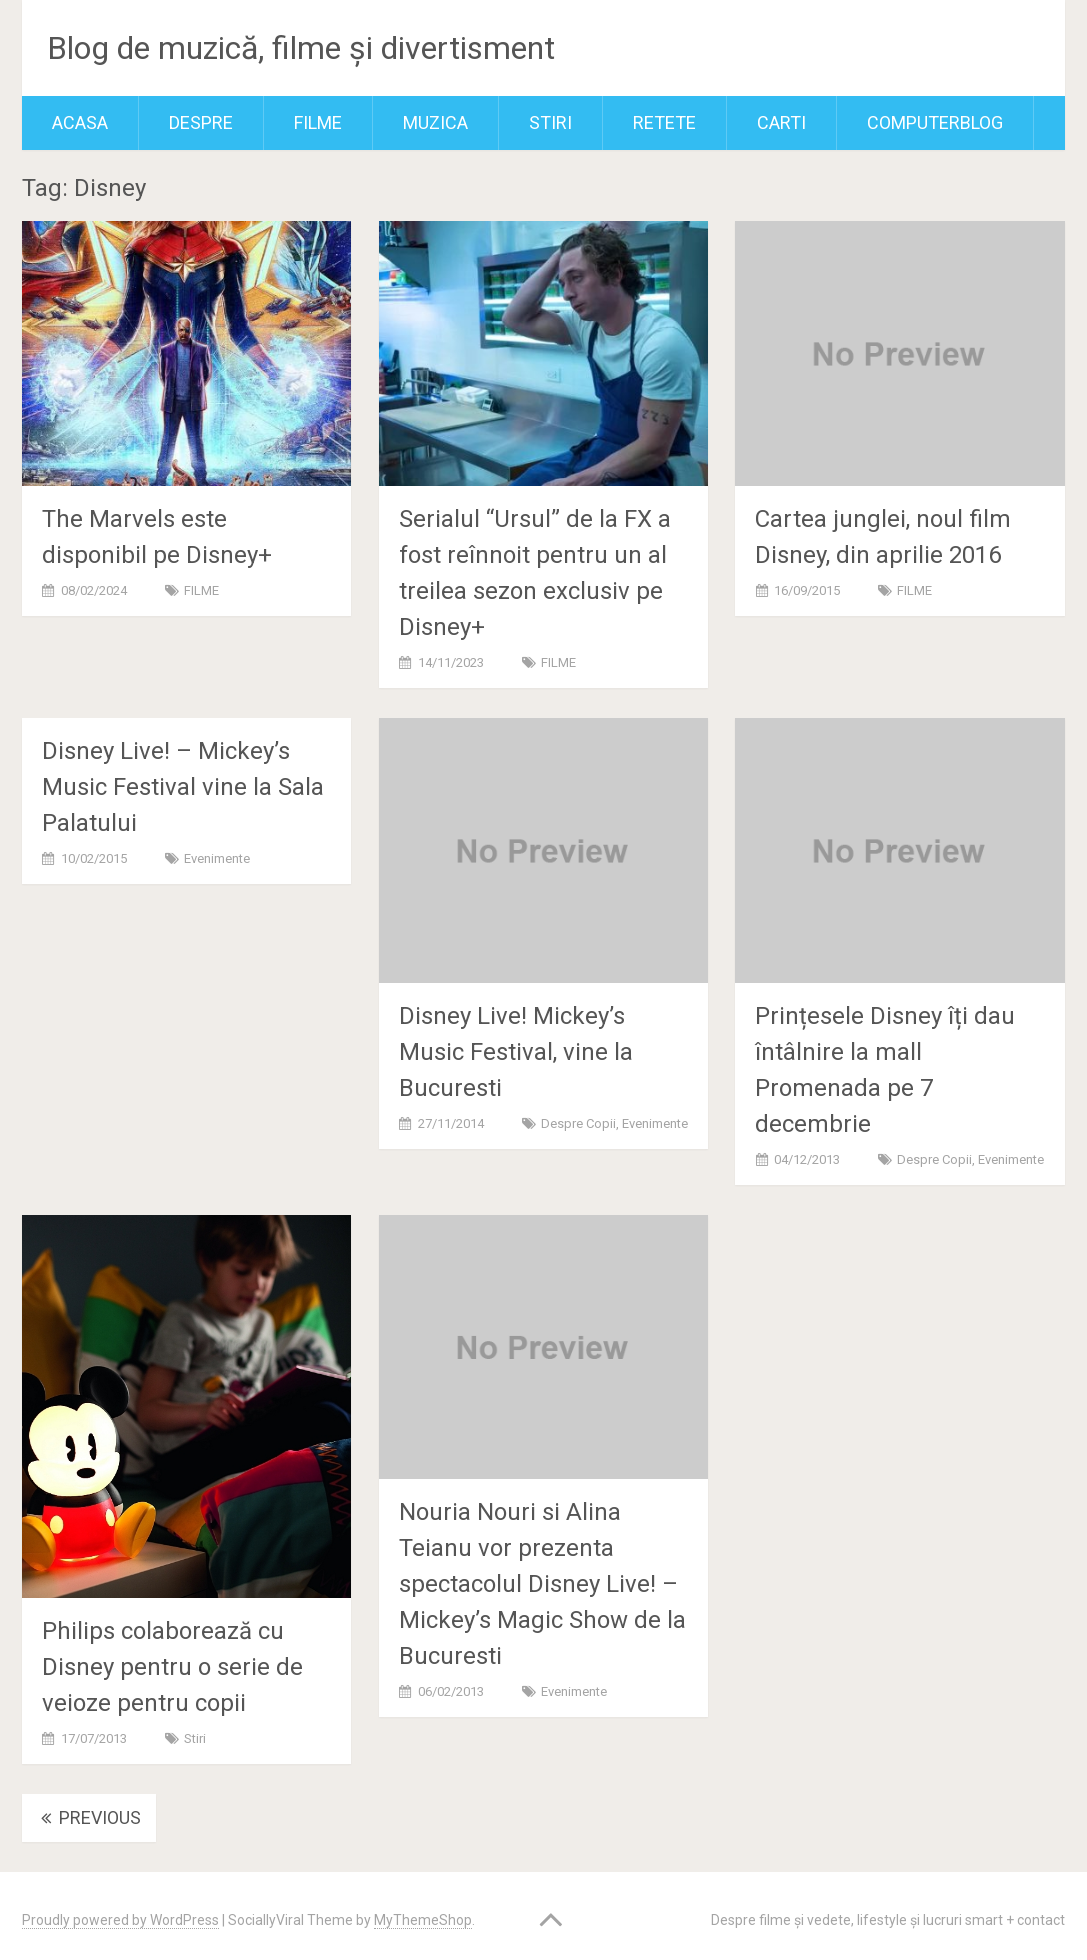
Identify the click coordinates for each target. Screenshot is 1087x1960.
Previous (89, 1817)
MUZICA (435, 122)
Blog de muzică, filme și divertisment (301, 48)
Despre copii (578, 1123)
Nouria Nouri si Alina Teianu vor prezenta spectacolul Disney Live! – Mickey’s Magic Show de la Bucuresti (542, 1584)
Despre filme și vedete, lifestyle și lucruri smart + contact (888, 1920)
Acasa (80, 122)
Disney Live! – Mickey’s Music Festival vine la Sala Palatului (183, 787)
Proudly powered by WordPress (120, 1920)
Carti (781, 122)
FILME (318, 122)
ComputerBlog (935, 122)
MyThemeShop (423, 1920)
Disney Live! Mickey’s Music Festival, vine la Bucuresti (516, 1052)
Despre (201, 122)
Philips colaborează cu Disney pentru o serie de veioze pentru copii (172, 1667)
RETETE (664, 122)
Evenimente (217, 858)
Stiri (550, 122)
